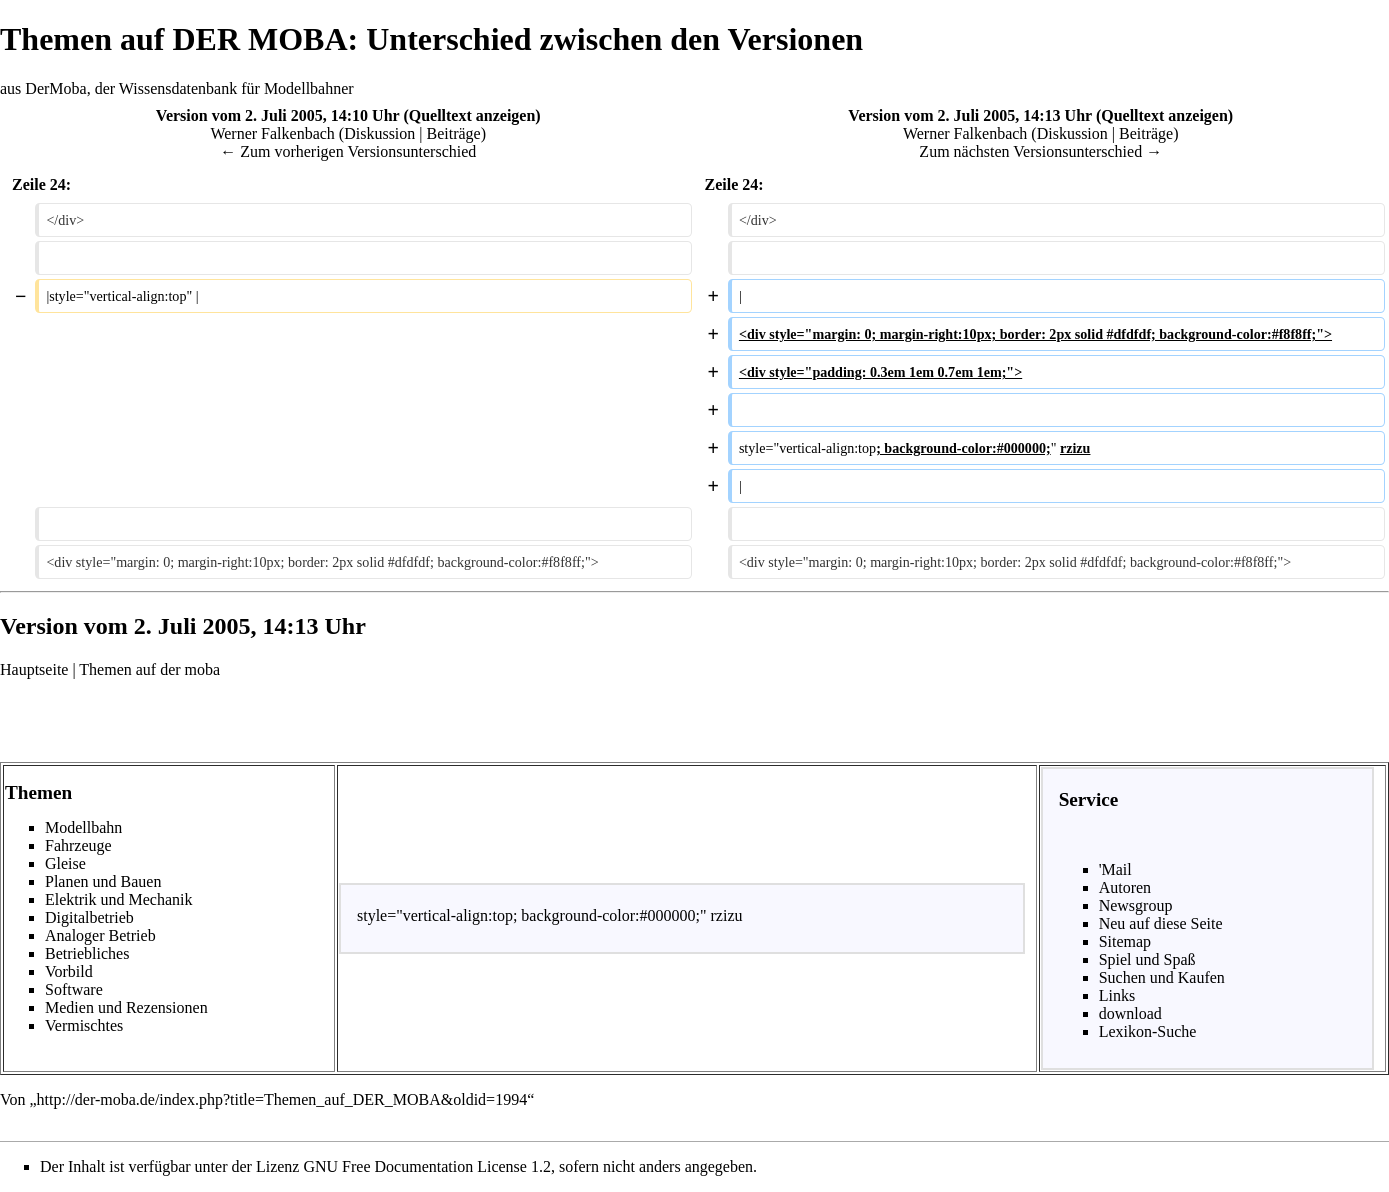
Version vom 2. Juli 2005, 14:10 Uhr (278, 115)
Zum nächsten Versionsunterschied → (1040, 151)
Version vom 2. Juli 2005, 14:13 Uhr (970, 115)
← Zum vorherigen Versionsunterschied (348, 151)
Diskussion (379, 133)
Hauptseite (34, 669)
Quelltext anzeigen (472, 115)
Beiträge (454, 133)
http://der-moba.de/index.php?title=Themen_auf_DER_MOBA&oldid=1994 (282, 1099)
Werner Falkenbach (272, 133)
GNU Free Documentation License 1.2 (426, 1166)
